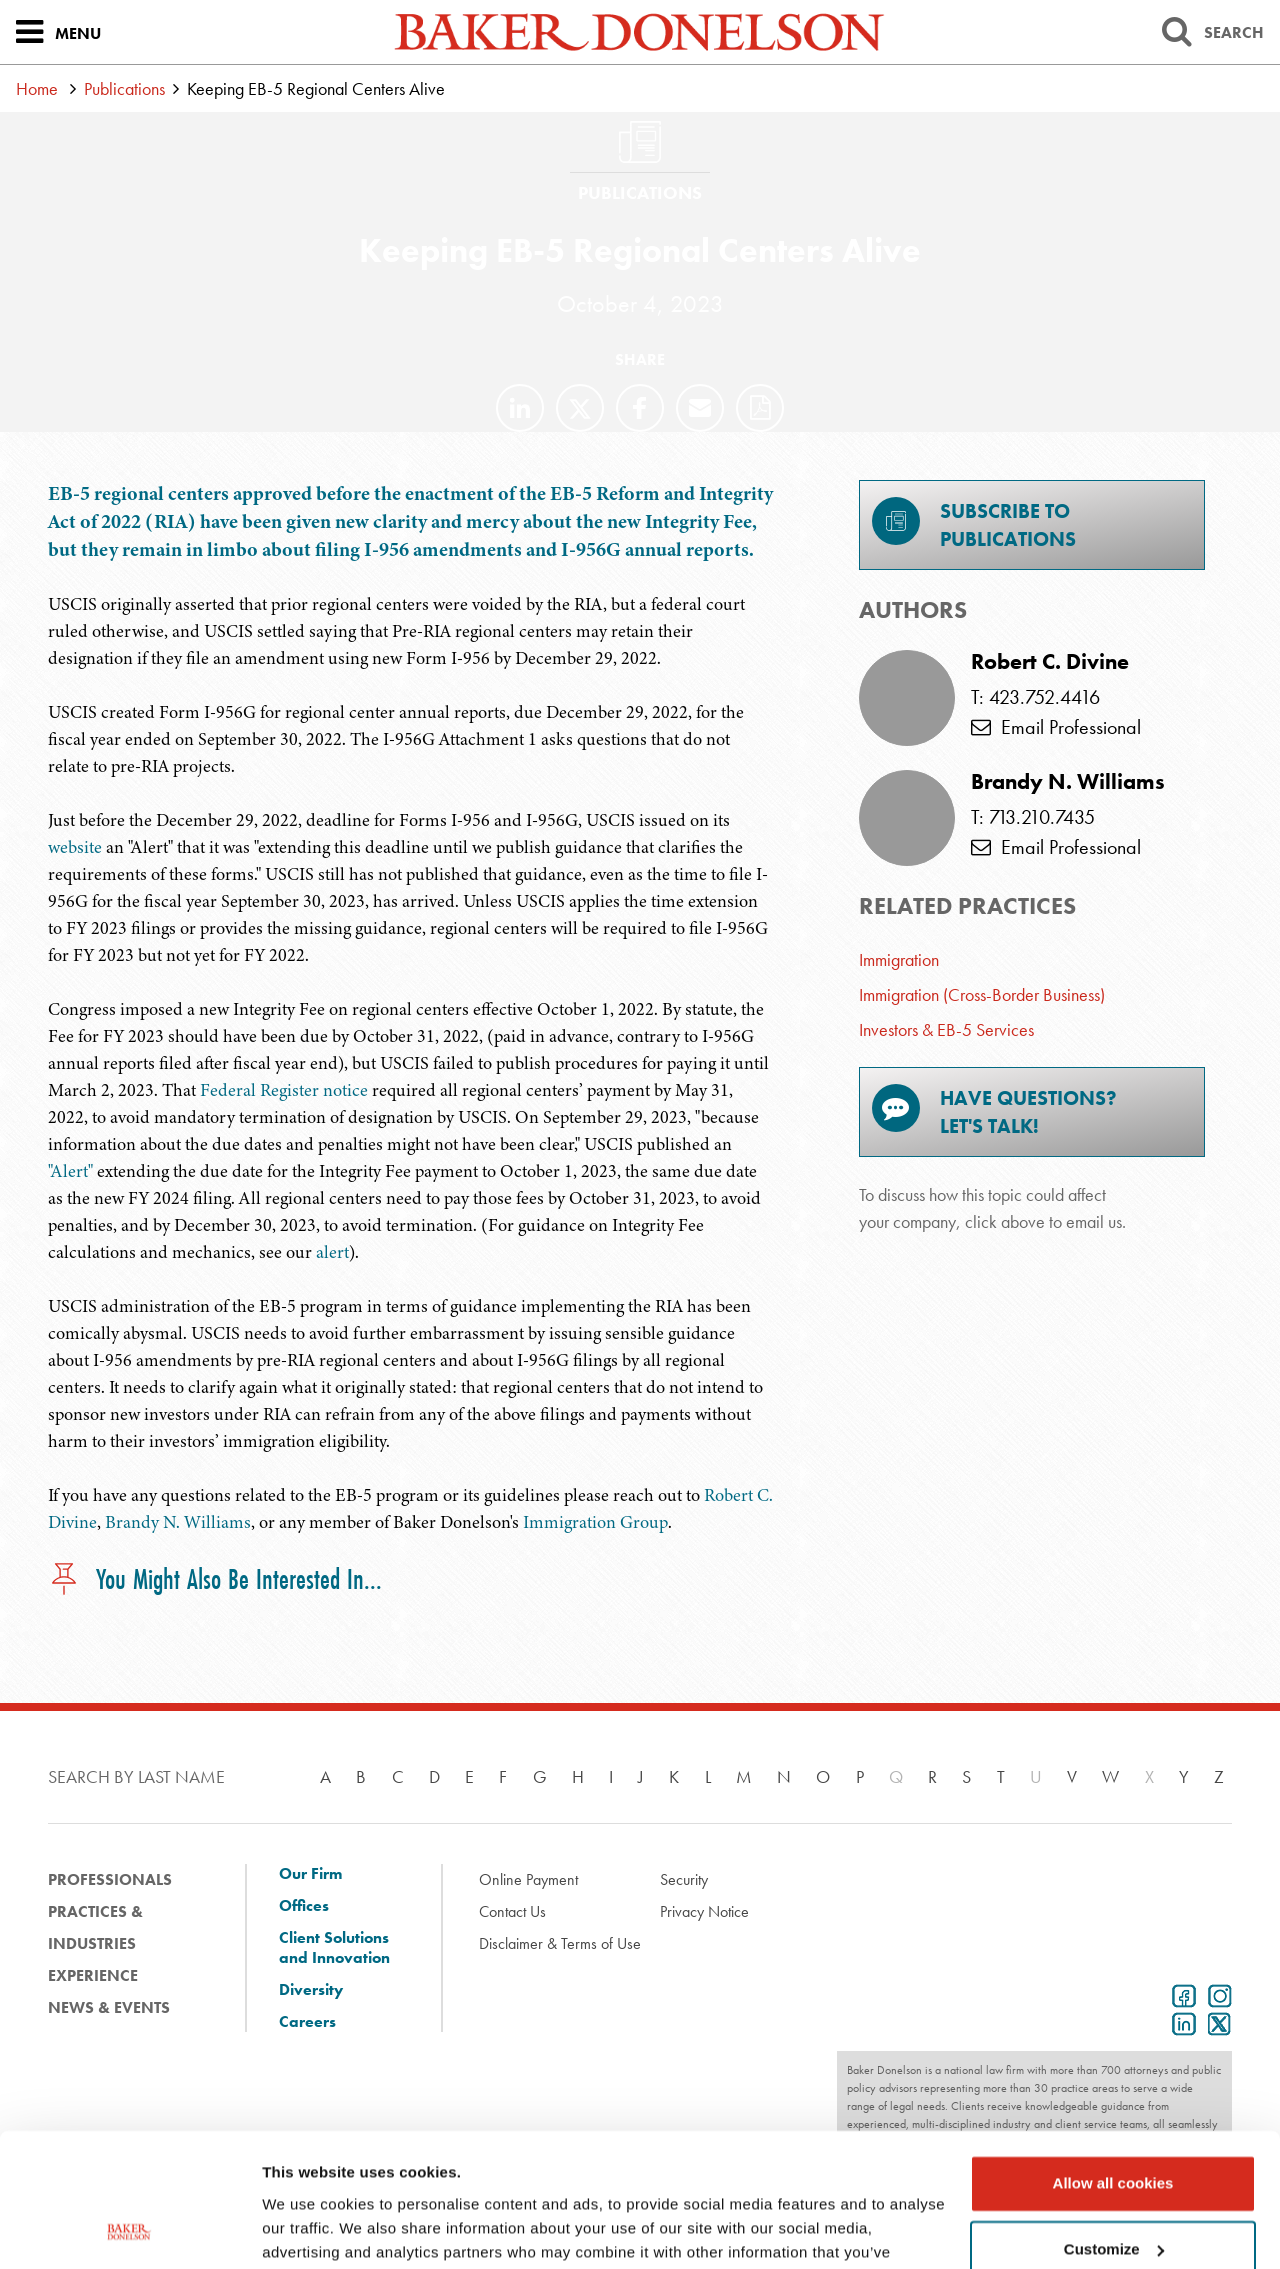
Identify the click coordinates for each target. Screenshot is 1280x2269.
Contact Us (512, 1911)
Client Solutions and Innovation (334, 1948)
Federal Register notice (284, 1090)
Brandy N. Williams (178, 1522)
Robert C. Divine (1050, 662)
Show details (308, 2229)
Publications (124, 88)
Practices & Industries (95, 1927)
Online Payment (528, 1879)
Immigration (899, 959)
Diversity (311, 1990)
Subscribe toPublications (974, 524)
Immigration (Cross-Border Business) (982, 994)
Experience (93, 1975)
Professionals (110, 1879)
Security (684, 1879)
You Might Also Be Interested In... (215, 1580)
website (75, 847)
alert (332, 1252)
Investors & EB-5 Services (946, 1029)
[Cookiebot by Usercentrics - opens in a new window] (129, 2230)
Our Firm (310, 1874)
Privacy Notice (704, 1911)
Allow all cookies (1113, 2058)
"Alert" (70, 1171)
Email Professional (1056, 727)
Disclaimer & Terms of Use (560, 1943)
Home (37, 88)
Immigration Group (595, 1522)
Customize (1114, 2123)
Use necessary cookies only (1113, 2189)
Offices (304, 1906)
